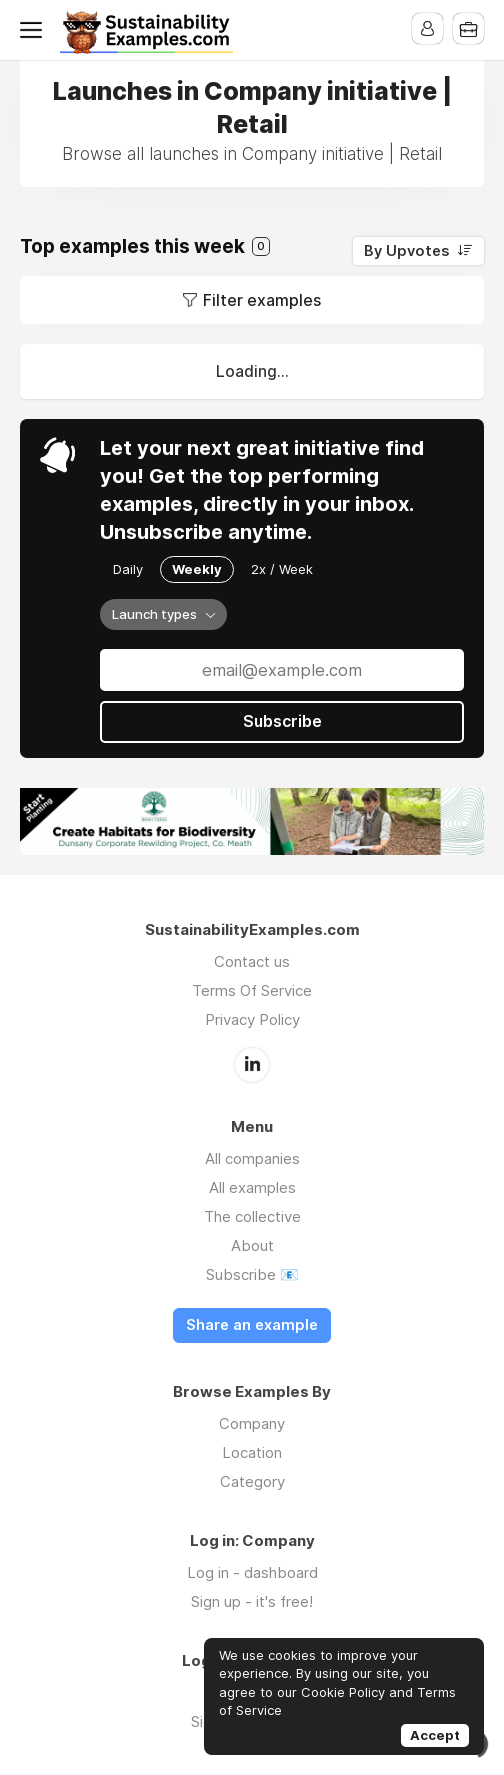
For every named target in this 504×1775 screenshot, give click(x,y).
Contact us (252, 961)
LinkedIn (252, 1064)
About (252, 1244)
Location (252, 1451)
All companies (252, 1157)
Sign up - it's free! (252, 1600)
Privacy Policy (252, 1019)
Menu (35, 30)
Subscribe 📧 (252, 1273)
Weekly (197, 569)
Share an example (252, 1324)
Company (252, 1422)
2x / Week (282, 569)
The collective (252, 1215)
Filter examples (262, 300)
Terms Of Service (252, 990)
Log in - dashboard (252, 1571)
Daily (128, 569)
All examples (252, 1186)
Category (252, 1480)
